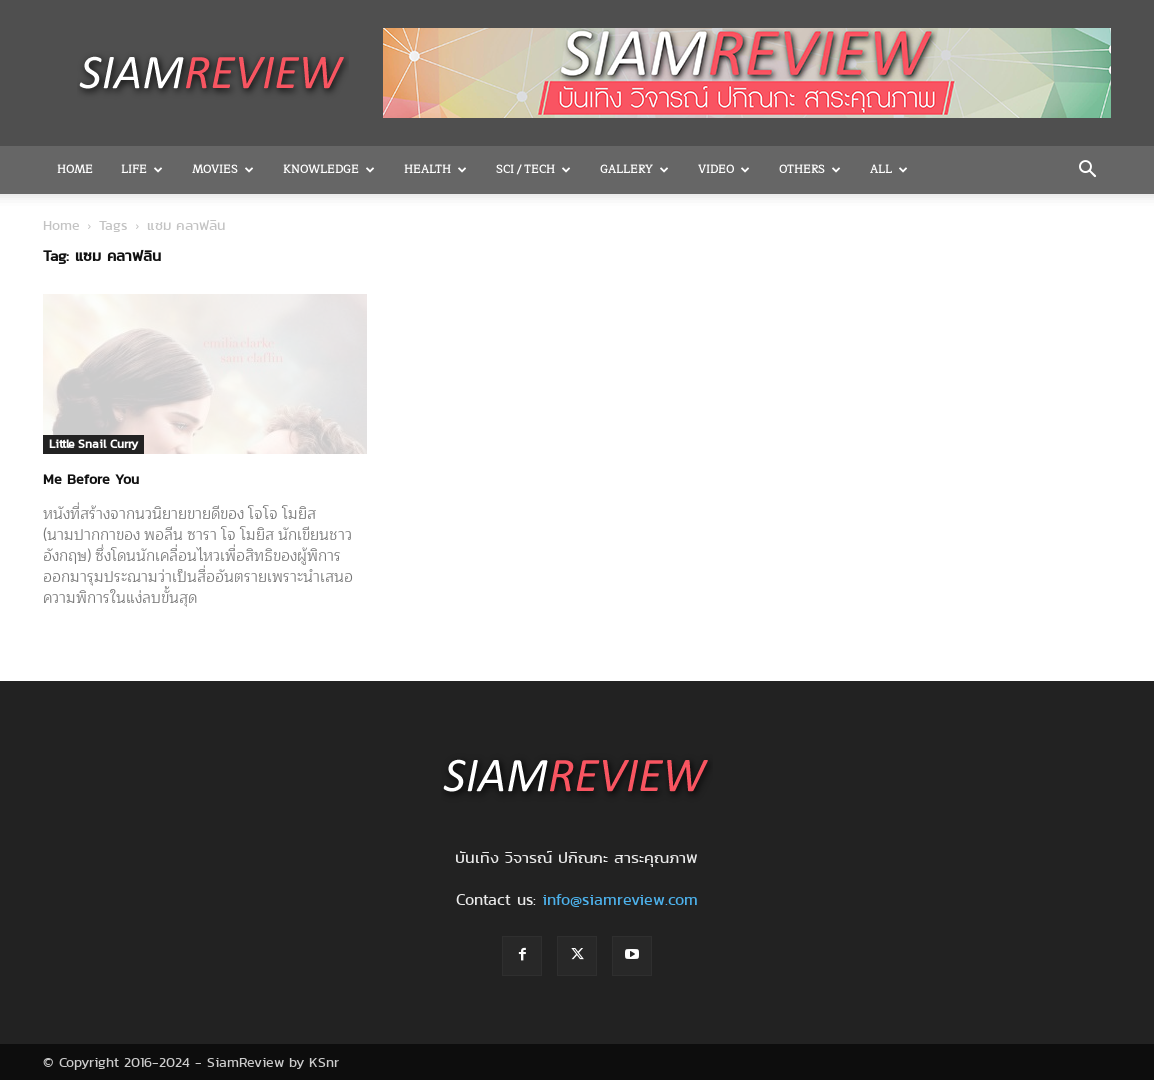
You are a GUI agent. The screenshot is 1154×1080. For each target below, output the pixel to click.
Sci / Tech (533, 169)
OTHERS (810, 169)
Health (435, 169)
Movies (223, 169)
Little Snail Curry (93, 443)
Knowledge (329, 169)
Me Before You (91, 479)
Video (724, 169)
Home (75, 169)
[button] (1087, 171)
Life (142, 169)
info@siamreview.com (620, 899)
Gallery (634, 169)
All (889, 169)
